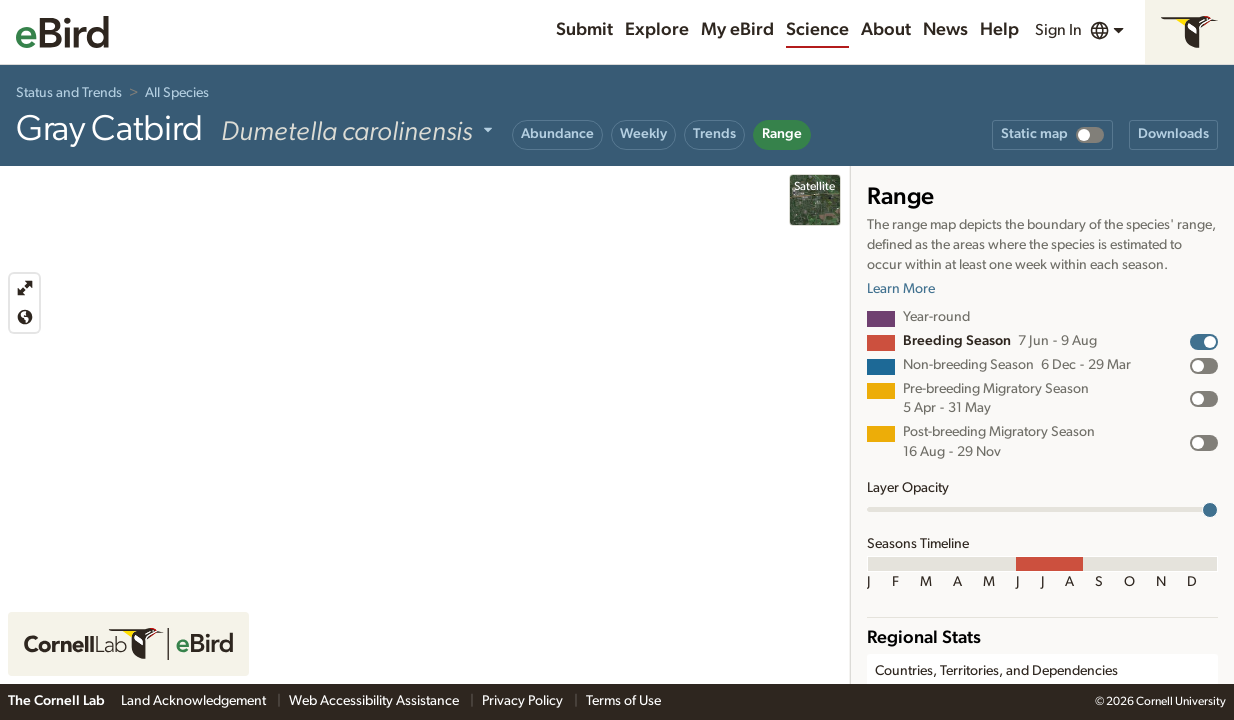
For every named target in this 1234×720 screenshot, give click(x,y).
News (945, 30)
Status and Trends (69, 93)
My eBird (737, 30)
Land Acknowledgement (195, 701)
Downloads (1173, 134)
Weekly (643, 134)
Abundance (557, 134)
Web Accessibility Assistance (375, 701)
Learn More (901, 289)
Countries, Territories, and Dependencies (996, 671)
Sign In (1058, 30)
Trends (714, 134)
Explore (657, 30)
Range (782, 134)
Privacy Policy (524, 701)
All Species (177, 93)
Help (999, 30)
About (886, 30)
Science (817, 30)
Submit (584, 30)
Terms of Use (623, 701)
